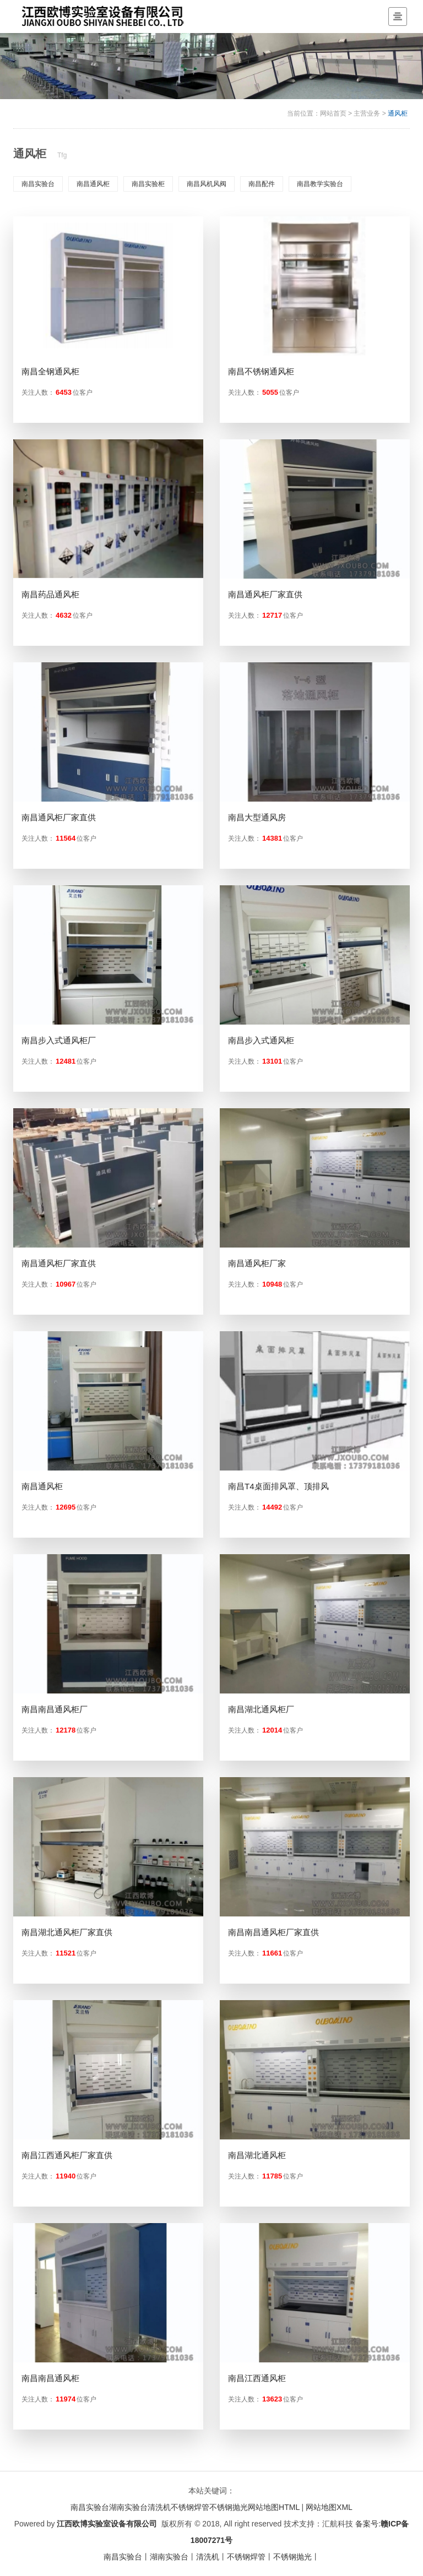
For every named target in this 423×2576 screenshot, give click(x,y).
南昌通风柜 (93, 184)
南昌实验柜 (148, 184)
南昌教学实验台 (320, 184)
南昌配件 (261, 184)
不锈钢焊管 (190, 2507)
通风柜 (398, 113)
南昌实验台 (38, 184)
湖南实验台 (128, 2507)
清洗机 (159, 2507)
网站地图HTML (274, 2507)
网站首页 (333, 113)
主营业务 (367, 113)
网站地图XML (329, 2507)
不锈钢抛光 (228, 2507)
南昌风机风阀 (206, 184)
